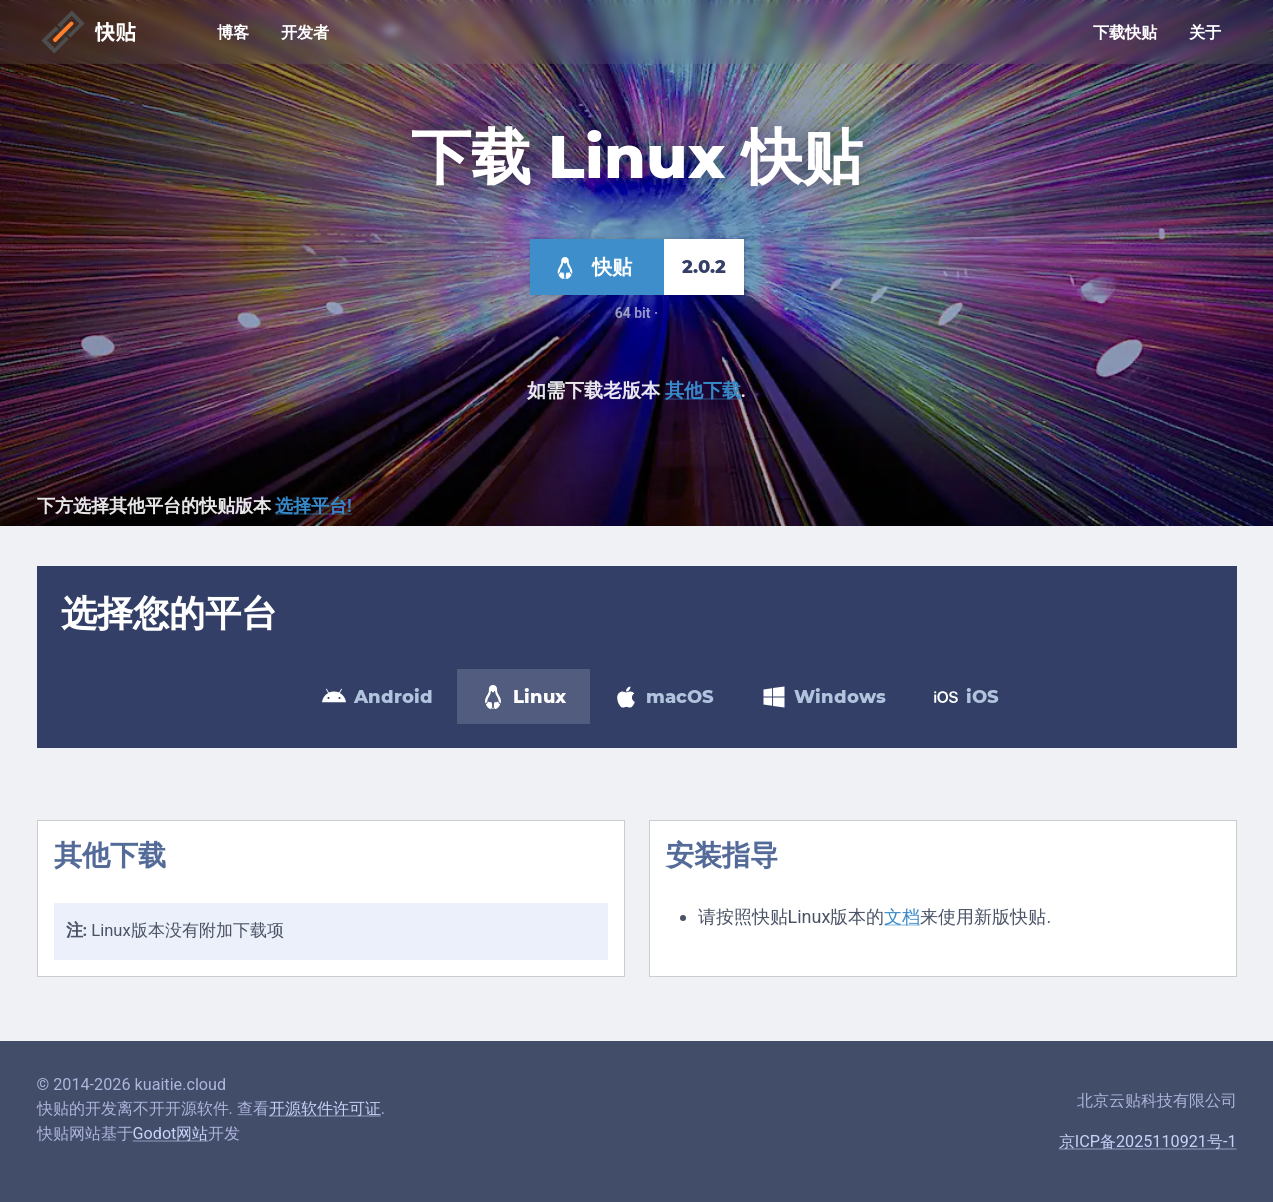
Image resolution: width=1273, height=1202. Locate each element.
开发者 (305, 33)
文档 (902, 916)
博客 (233, 33)
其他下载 (703, 391)
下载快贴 (1125, 33)
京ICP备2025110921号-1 (1148, 1141)
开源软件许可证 (325, 1108)
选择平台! (313, 505)
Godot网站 (171, 1133)
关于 (1205, 33)
